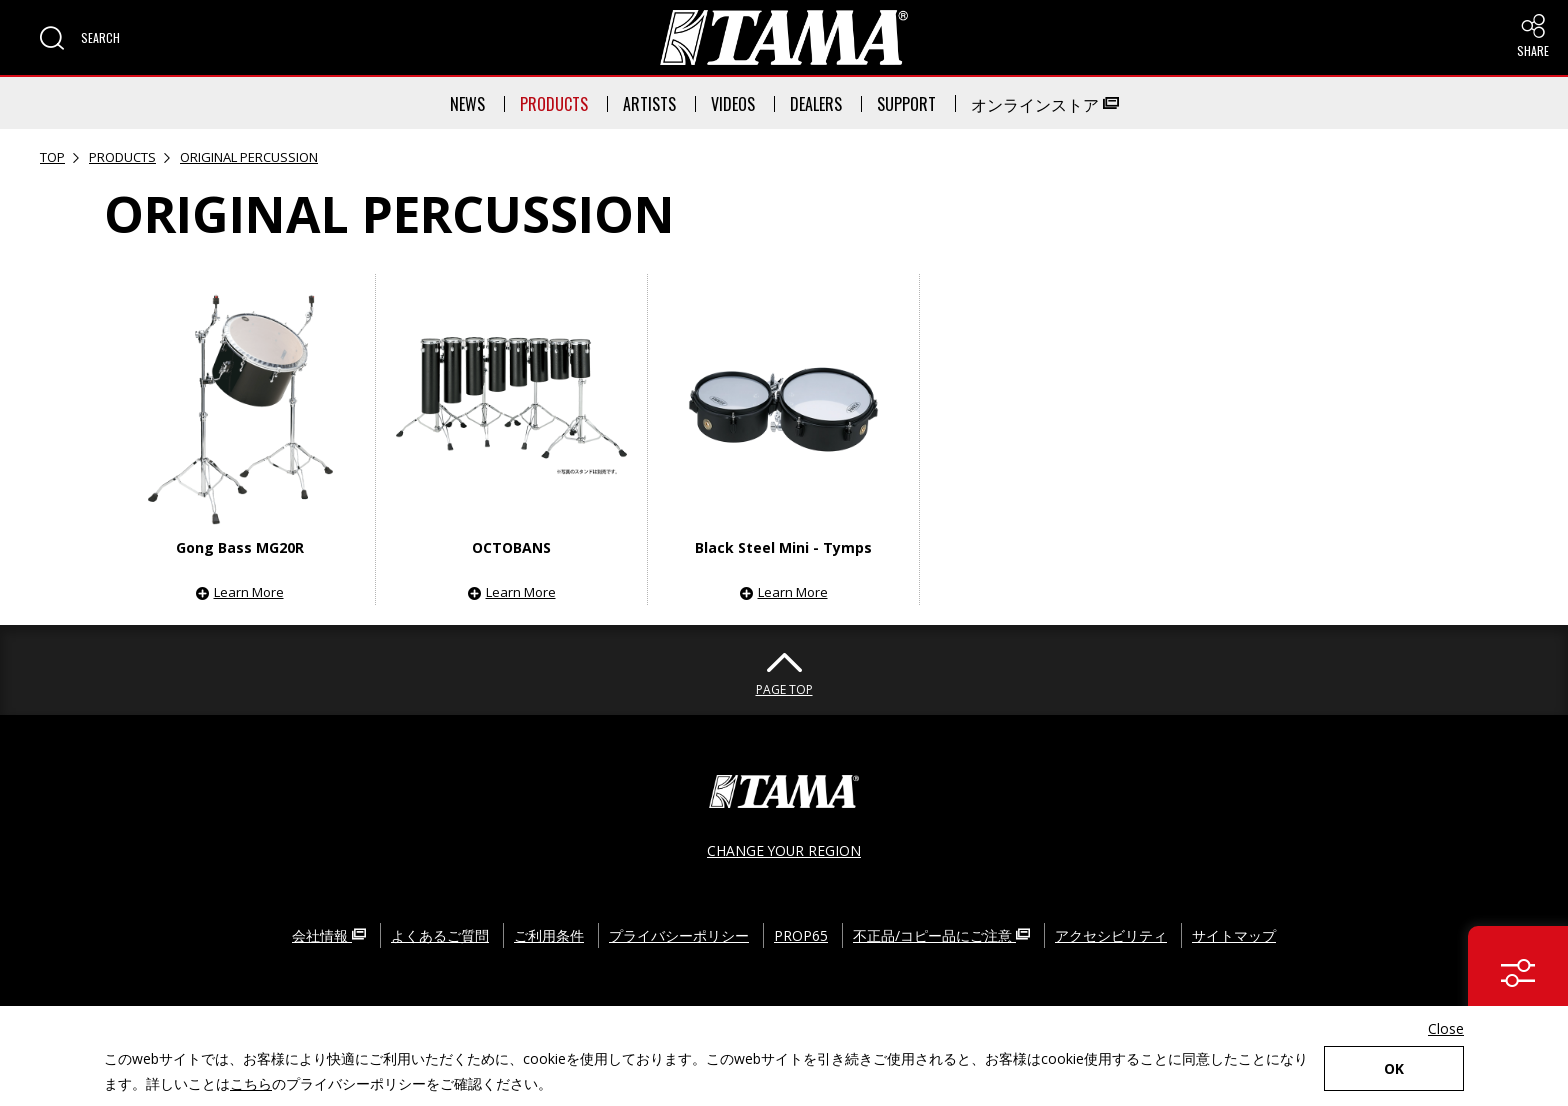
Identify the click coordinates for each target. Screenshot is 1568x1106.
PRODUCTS (554, 104)
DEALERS (816, 104)
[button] (80, 38)
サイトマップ (1234, 934)
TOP (52, 157)
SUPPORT (906, 104)
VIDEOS (733, 104)
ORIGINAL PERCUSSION (249, 157)
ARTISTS (649, 104)
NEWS (467, 104)
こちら (251, 1083)
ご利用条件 (549, 934)
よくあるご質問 (440, 934)
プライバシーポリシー (679, 934)
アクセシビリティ (1111, 934)
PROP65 (801, 934)
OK (1394, 1068)
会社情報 (329, 934)
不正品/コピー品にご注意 (941, 934)
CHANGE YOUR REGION (784, 849)
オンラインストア (1045, 103)
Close (1446, 1028)
